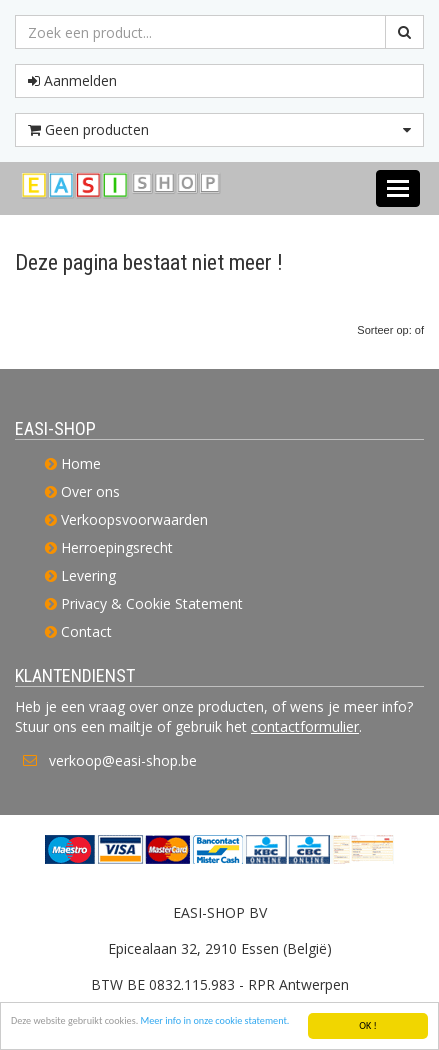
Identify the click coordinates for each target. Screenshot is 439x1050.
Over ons (90, 491)
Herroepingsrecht (117, 547)
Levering (88, 575)
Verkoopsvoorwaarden (134, 519)
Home (81, 463)
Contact (86, 631)
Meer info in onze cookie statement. (215, 1021)
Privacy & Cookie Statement (152, 603)
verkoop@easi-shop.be (123, 760)
